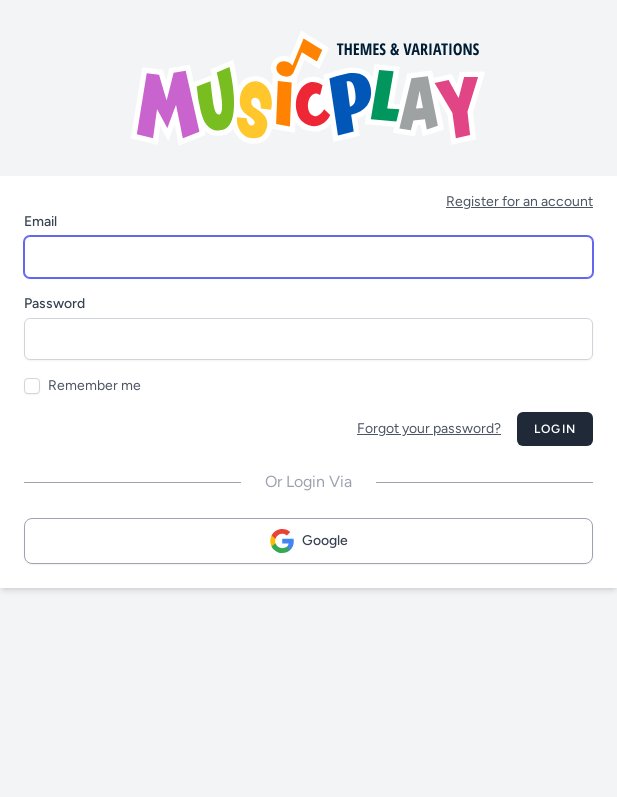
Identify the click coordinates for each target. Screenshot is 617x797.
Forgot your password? (429, 428)
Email (40, 221)
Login (555, 429)
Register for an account (519, 201)
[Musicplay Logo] (308, 88)
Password (54, 303)
